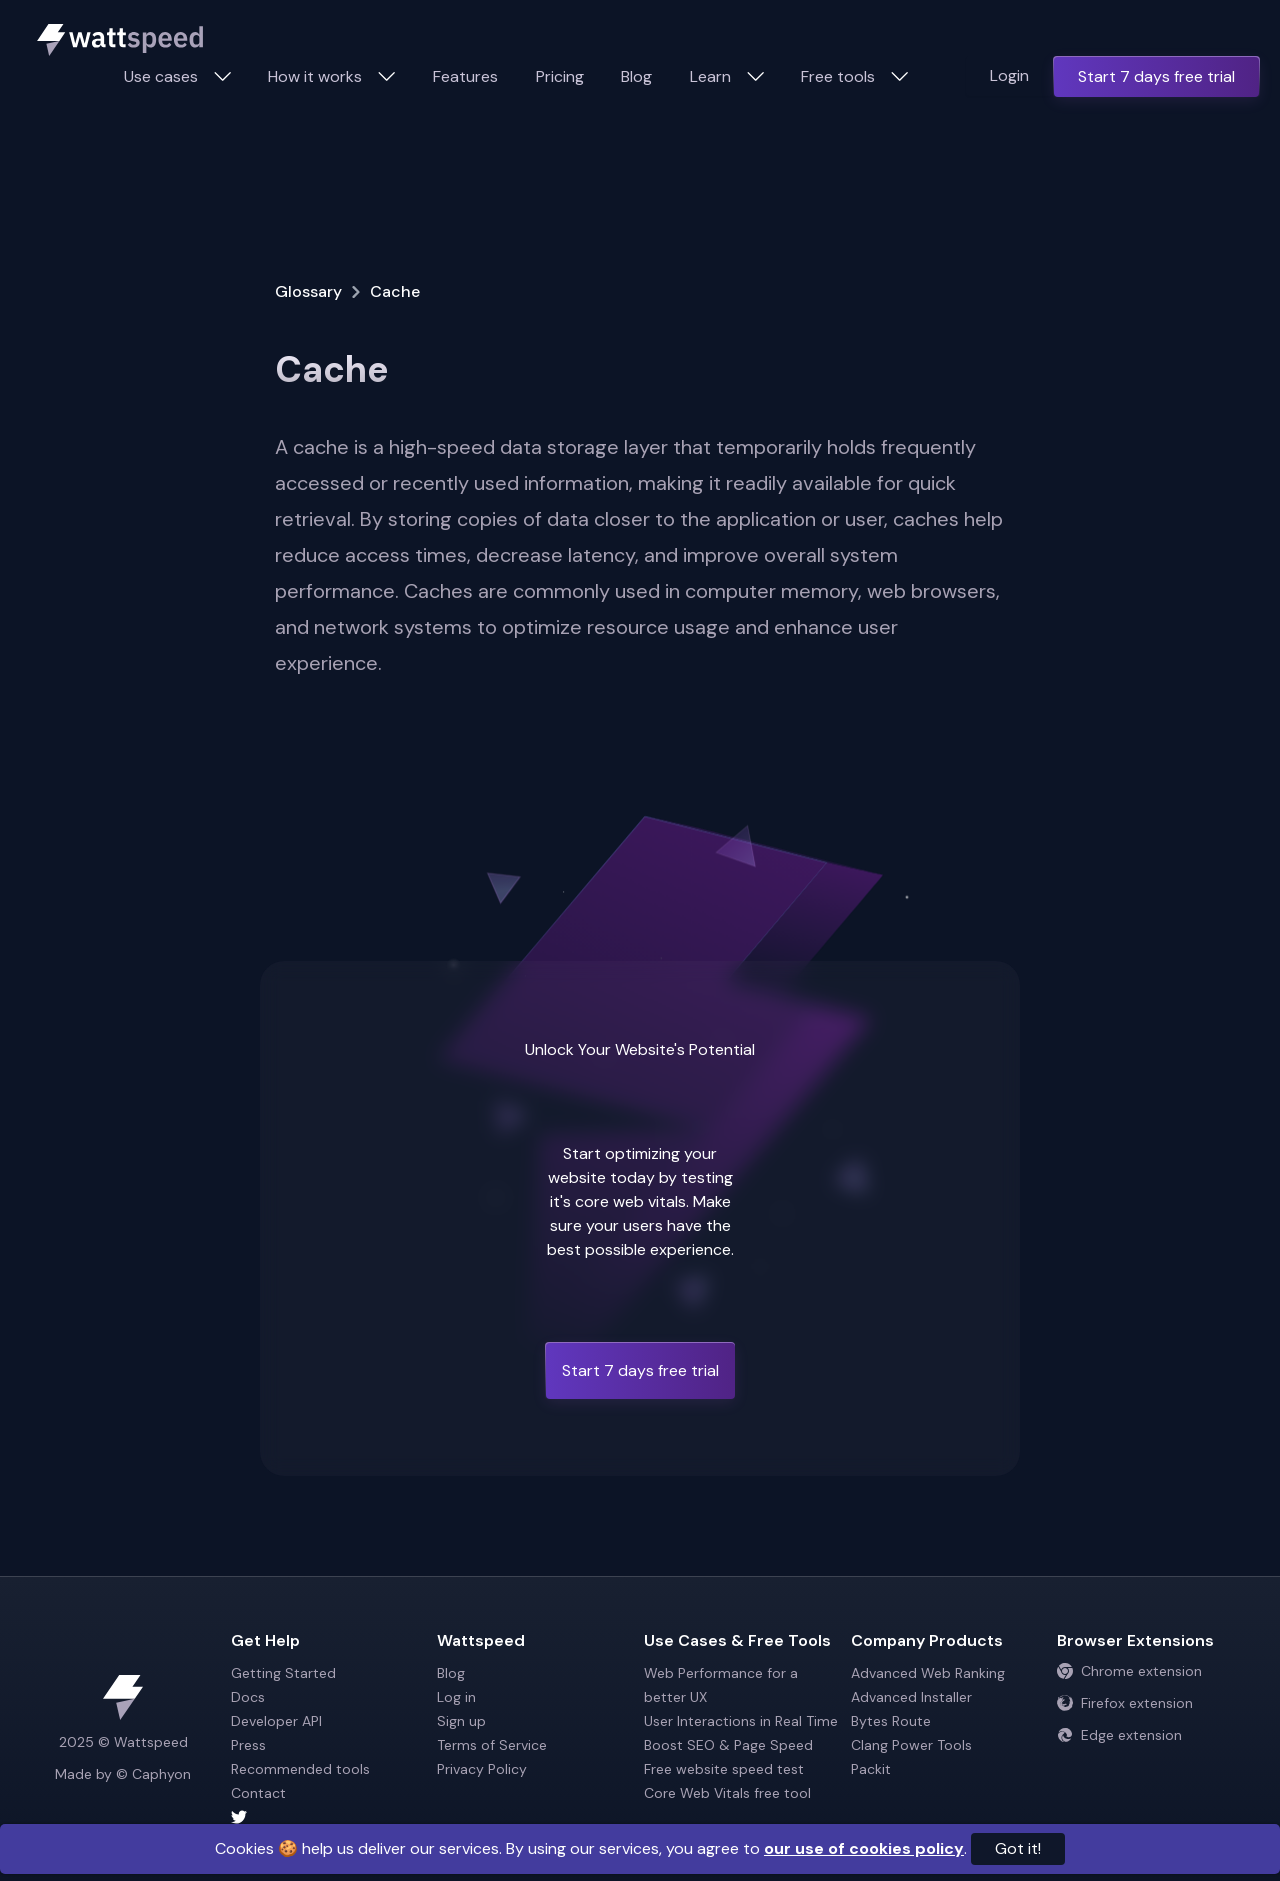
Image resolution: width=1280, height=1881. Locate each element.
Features (465, 76)
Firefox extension (1125, 1703)
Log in (456, 1697)
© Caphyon (153, 1774)
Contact (258, 1793)
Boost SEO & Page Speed (728, 1745)
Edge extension (1119, 1735)
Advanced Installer (911, 1697)
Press (248, 1745)
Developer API (276, 1721)
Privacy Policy (482, 1769)
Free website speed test (724, 1769)
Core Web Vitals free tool (727, 1793)
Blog (636, 76)
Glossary (308, 291)
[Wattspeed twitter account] (330, 1817)
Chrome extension (1129, 1671)
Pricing (560, 76)
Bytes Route (891, 1721)
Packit (871, 1769)
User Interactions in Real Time (741, 1721)
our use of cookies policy (864, 1848)
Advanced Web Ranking (928, 1673)
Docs (248, 1697)
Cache (395, 291)
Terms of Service (492, 1745)
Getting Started (283, 1673)
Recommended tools (300, 1769)
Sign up (461, 1721)
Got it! (1018, 1848)
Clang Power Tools (911, 1745)
